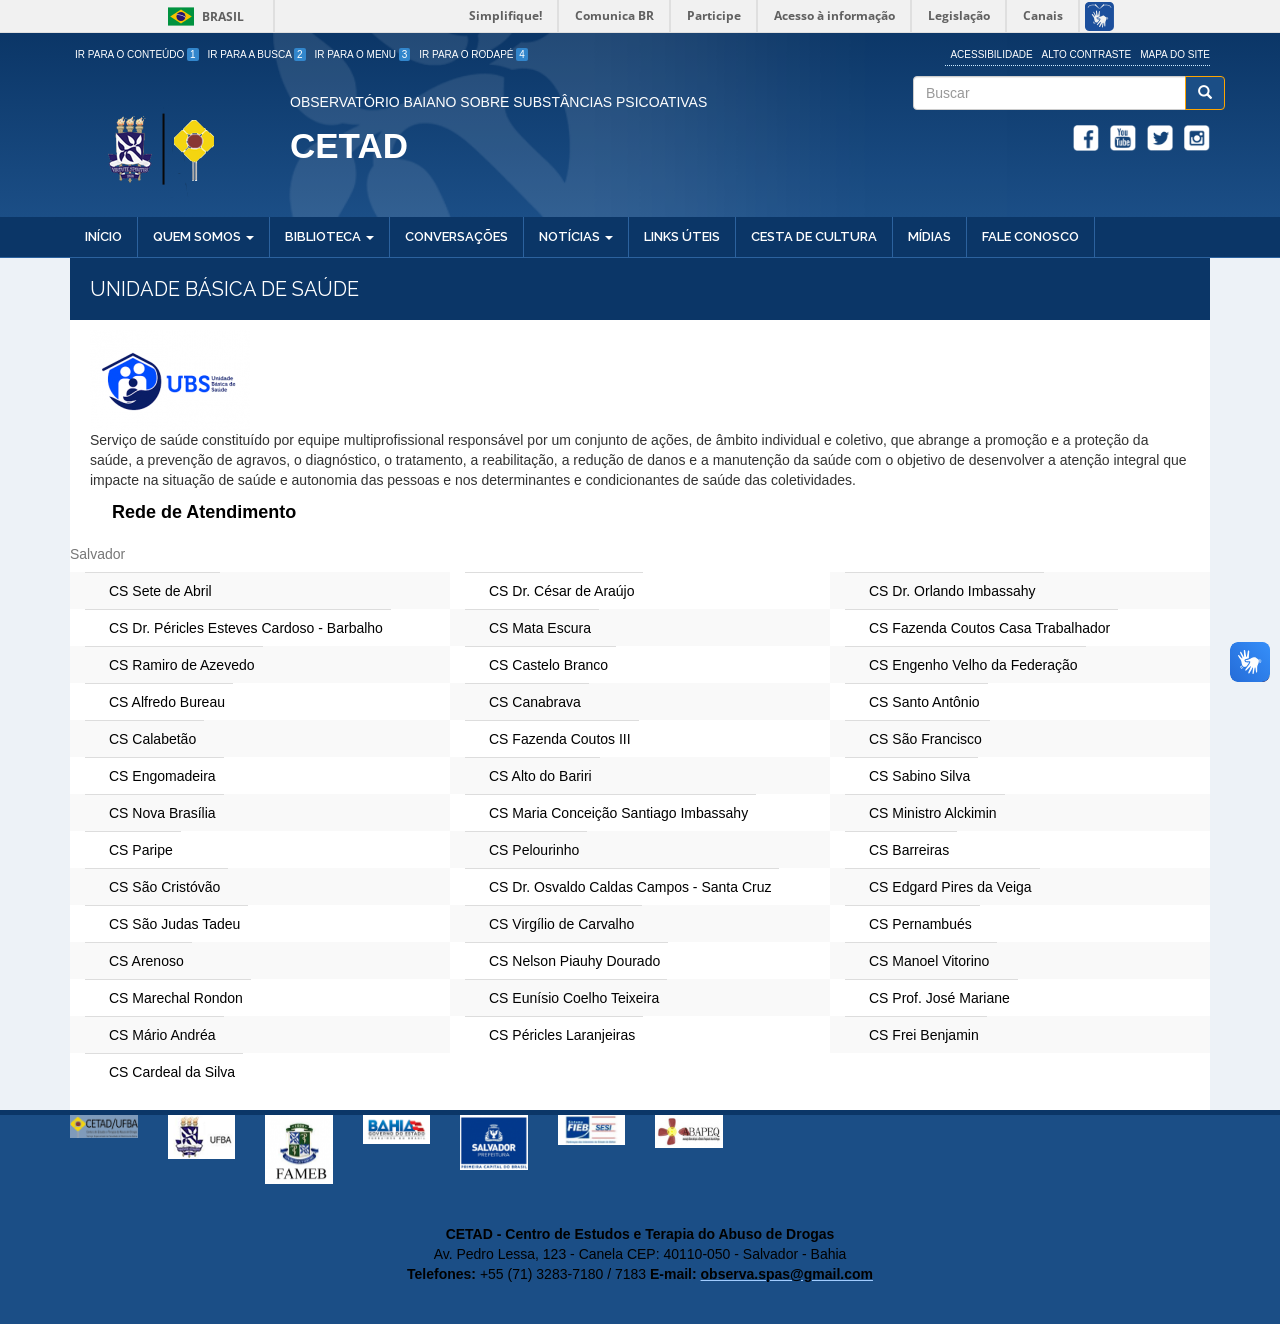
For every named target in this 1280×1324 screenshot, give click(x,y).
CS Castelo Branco (548, 665)
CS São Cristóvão (164, 887)
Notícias (576, 236)
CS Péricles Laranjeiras (562, 1035)
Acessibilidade (991, 54)
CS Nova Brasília (162, 813)
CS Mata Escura (540, 628)
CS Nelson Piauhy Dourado (574, 961)
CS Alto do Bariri (540, 776)
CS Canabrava (535, 702)
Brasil (202, 16)
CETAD (349, 145)
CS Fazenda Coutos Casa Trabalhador (989, 628)
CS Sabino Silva (919, 776)
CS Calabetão (152, 739)
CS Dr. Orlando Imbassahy (952, 591)
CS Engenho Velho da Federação (973, 665)
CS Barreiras (909, 850)
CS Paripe (141, 850)
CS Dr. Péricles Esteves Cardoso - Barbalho (246, 628)
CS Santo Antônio (924, 702)
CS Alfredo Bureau (167, 702)
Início (103, 236)
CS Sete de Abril (160, 591)
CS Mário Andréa (162, 1035)
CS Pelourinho (534, 850)
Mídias (929, 236)
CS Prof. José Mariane (939, 998)
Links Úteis (682, 236)
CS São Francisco (925, 739)
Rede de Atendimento (204, 512)
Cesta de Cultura (814, 236)
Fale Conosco (1030, 236)
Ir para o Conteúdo (137, 54)
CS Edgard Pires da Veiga (950, 887)
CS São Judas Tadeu (174, 924)
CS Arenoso (146, 961)
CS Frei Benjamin (924, 1035)
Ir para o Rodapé (473, 54)
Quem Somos (203, 236)
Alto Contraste (1087, 54)
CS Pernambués (920, 924)
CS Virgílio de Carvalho (561, 924)
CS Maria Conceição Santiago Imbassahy (618, 813)
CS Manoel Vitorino (929, 961)
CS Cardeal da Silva (172, 1072)
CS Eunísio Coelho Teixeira (574, 998)
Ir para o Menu (363, 54)
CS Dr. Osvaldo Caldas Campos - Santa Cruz (630, 887)
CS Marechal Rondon (176, 998)
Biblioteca (329, 236)
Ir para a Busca (257, 54)
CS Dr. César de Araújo (562, 591)
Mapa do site (1175, 54)
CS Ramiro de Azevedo (182, 665)
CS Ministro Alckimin (933, 813)
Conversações (456, 236)
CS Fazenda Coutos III (560, 739)
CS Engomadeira (162, 776)
